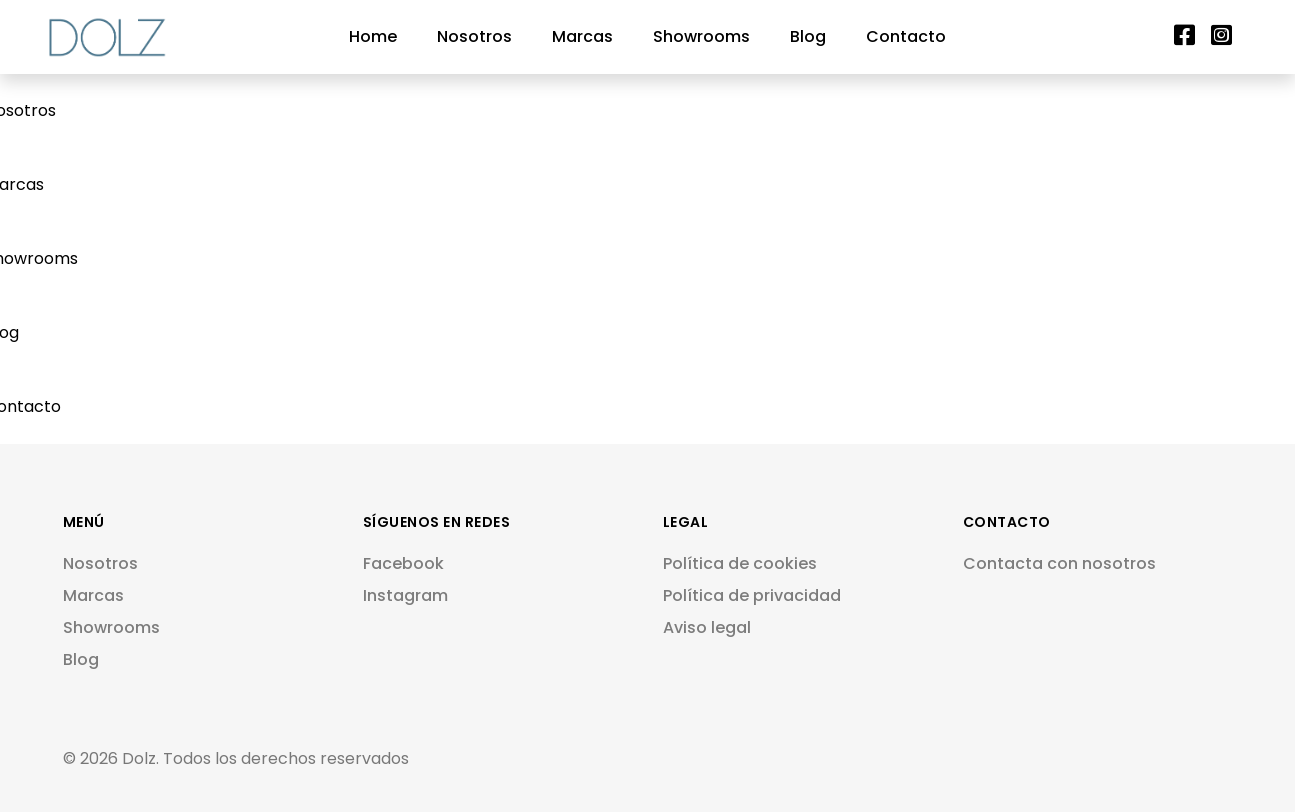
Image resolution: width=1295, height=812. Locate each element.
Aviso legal (707, 627)
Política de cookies (740, 563)
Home (373, 36)
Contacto (906, 36)
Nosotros (474, 36)
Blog (808, 36)
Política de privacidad (752, 595)
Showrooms (701, 36)
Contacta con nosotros (1059, 563)
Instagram (405, 595)
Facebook (403, 563)
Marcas (582, 36)
